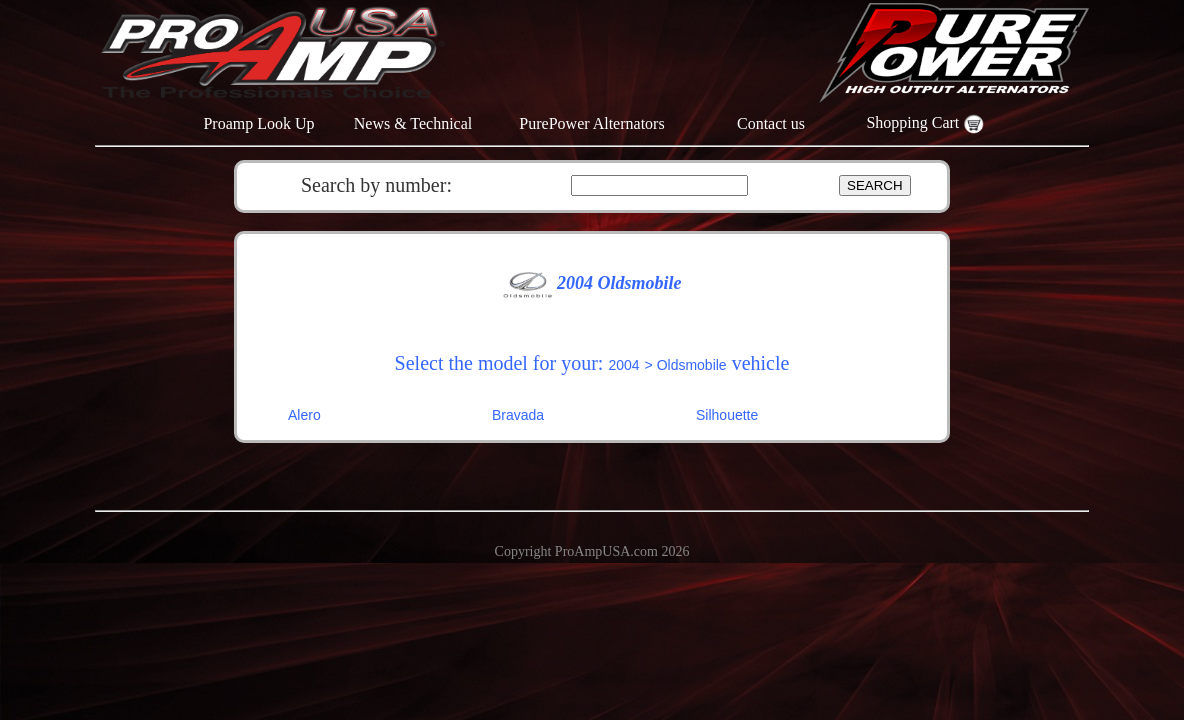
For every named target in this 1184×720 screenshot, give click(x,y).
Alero (304, 415)
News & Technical (413, 123)
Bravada (518, 415)
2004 (623, 365)
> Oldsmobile (686, 365)
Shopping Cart (924, 122)
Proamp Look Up (258, 123)
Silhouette (727, 415)
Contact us (771, 123)
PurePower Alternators (591, 123)
